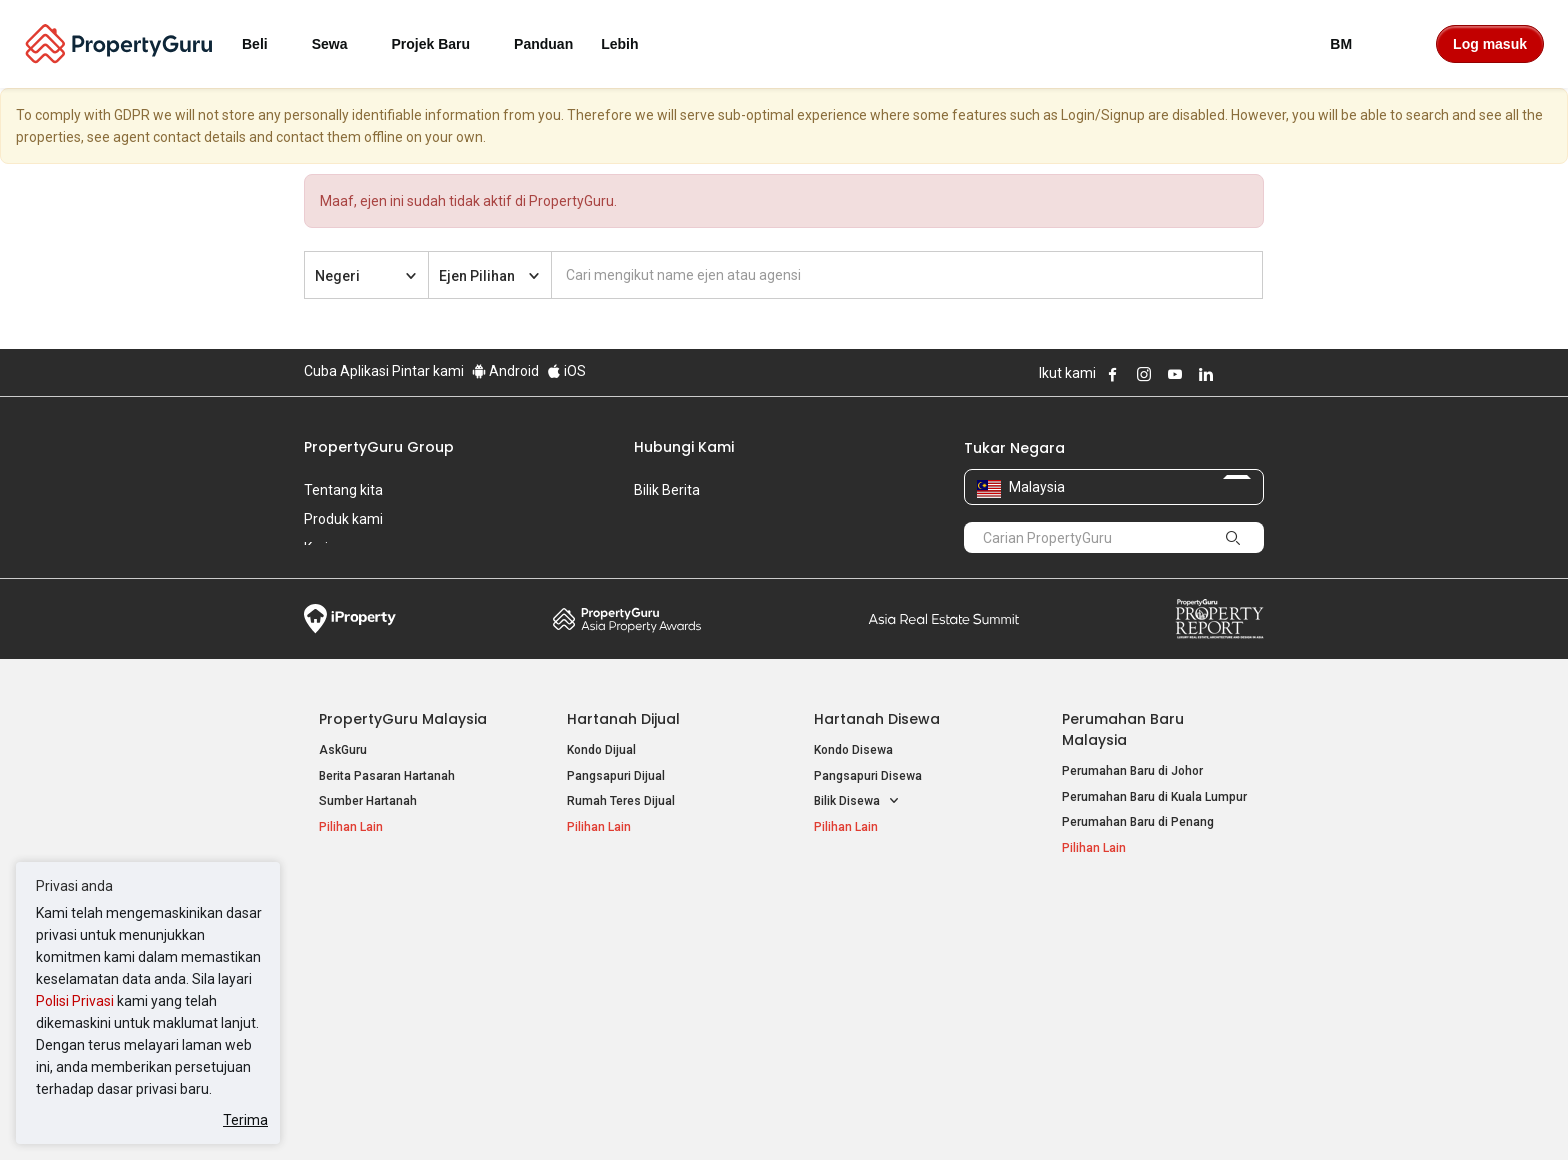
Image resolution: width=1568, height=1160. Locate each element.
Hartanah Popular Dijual (406, 914)
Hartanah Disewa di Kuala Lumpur (660, 945)
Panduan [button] (543, 44)
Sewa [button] (342, 44)
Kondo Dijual (601, 750)
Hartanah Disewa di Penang (644, 970)
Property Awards (627, 619)
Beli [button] (267, 44)
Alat (1077, 914)
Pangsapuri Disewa (868, 776)
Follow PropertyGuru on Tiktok (1256, 374)
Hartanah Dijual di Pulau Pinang (406, 970)
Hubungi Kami (684, 447)
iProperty (350, 619)
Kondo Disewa (853, 750)
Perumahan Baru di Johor (1132, 771)
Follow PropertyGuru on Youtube (1175, 374)
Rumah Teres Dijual (621, 801)
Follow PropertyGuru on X (1233, 374)
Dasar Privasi (647, 1114)
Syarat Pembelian (767, 1114)
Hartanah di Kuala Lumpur (885, 945)
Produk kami (343, 519)
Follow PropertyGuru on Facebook (1113, 374)
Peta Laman (1095, 1021)
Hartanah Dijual (623, 719)
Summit (944, 619)
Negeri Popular (868, 914)
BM (1353, 44)
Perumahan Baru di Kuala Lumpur (1154, 797)
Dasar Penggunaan (364, 1114)
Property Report (1219, 619)
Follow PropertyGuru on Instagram (1144, 374)
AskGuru (343, 750)
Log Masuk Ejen (1105, 945)
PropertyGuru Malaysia (403, 719)
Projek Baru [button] (443, 44)
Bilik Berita (667, 490)
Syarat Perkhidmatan (515, 1114)
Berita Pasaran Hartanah (387, 776)
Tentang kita (343, 490)
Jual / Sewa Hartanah (1122, 970)
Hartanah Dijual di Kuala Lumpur (407, 945)
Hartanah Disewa (877, 719)
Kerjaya (327, 548)
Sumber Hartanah (368, 801)
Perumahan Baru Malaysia (1123, 729)
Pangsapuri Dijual (616, 776)
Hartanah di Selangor (872, 970)
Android (505, 371)
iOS (566, 371)
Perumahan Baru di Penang (1138, 822)
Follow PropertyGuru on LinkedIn (1206, 374)
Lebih (631, 44)
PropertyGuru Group (379, 447)
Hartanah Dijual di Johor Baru (399, 996)
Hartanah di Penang (869, 996)
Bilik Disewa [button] (857, 801)
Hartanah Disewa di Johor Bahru (656, 996)
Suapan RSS (1097, 996)
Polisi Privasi (75, 1001)
